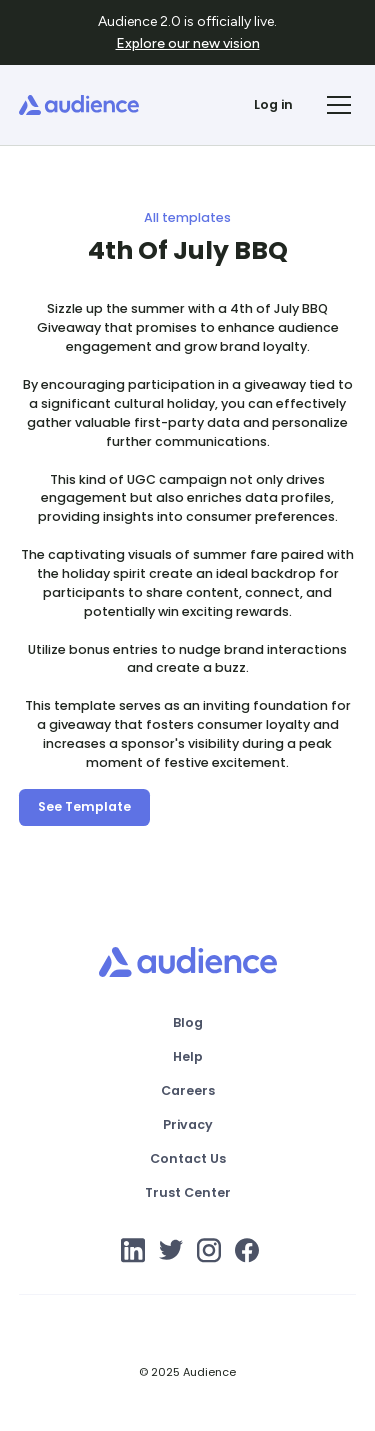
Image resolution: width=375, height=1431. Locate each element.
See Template (84, 806)
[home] (79, 105)
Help (188, 1056)
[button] (336, 105)
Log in (273, 104)
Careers (188, 1090)
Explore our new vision (188, 43)
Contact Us (188, 1158)
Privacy (188, 1124)
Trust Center (188, 1192)
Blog (188, 1022)
